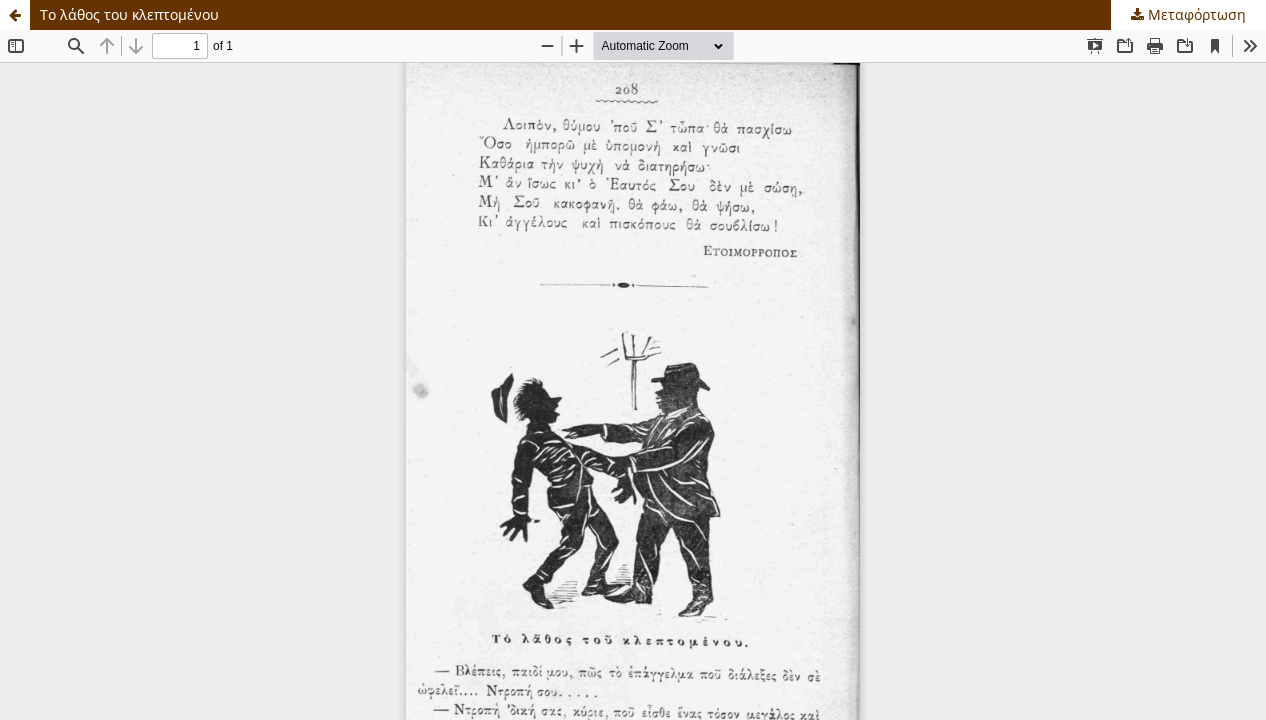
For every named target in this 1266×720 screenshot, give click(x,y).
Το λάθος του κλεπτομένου (129, 14)
